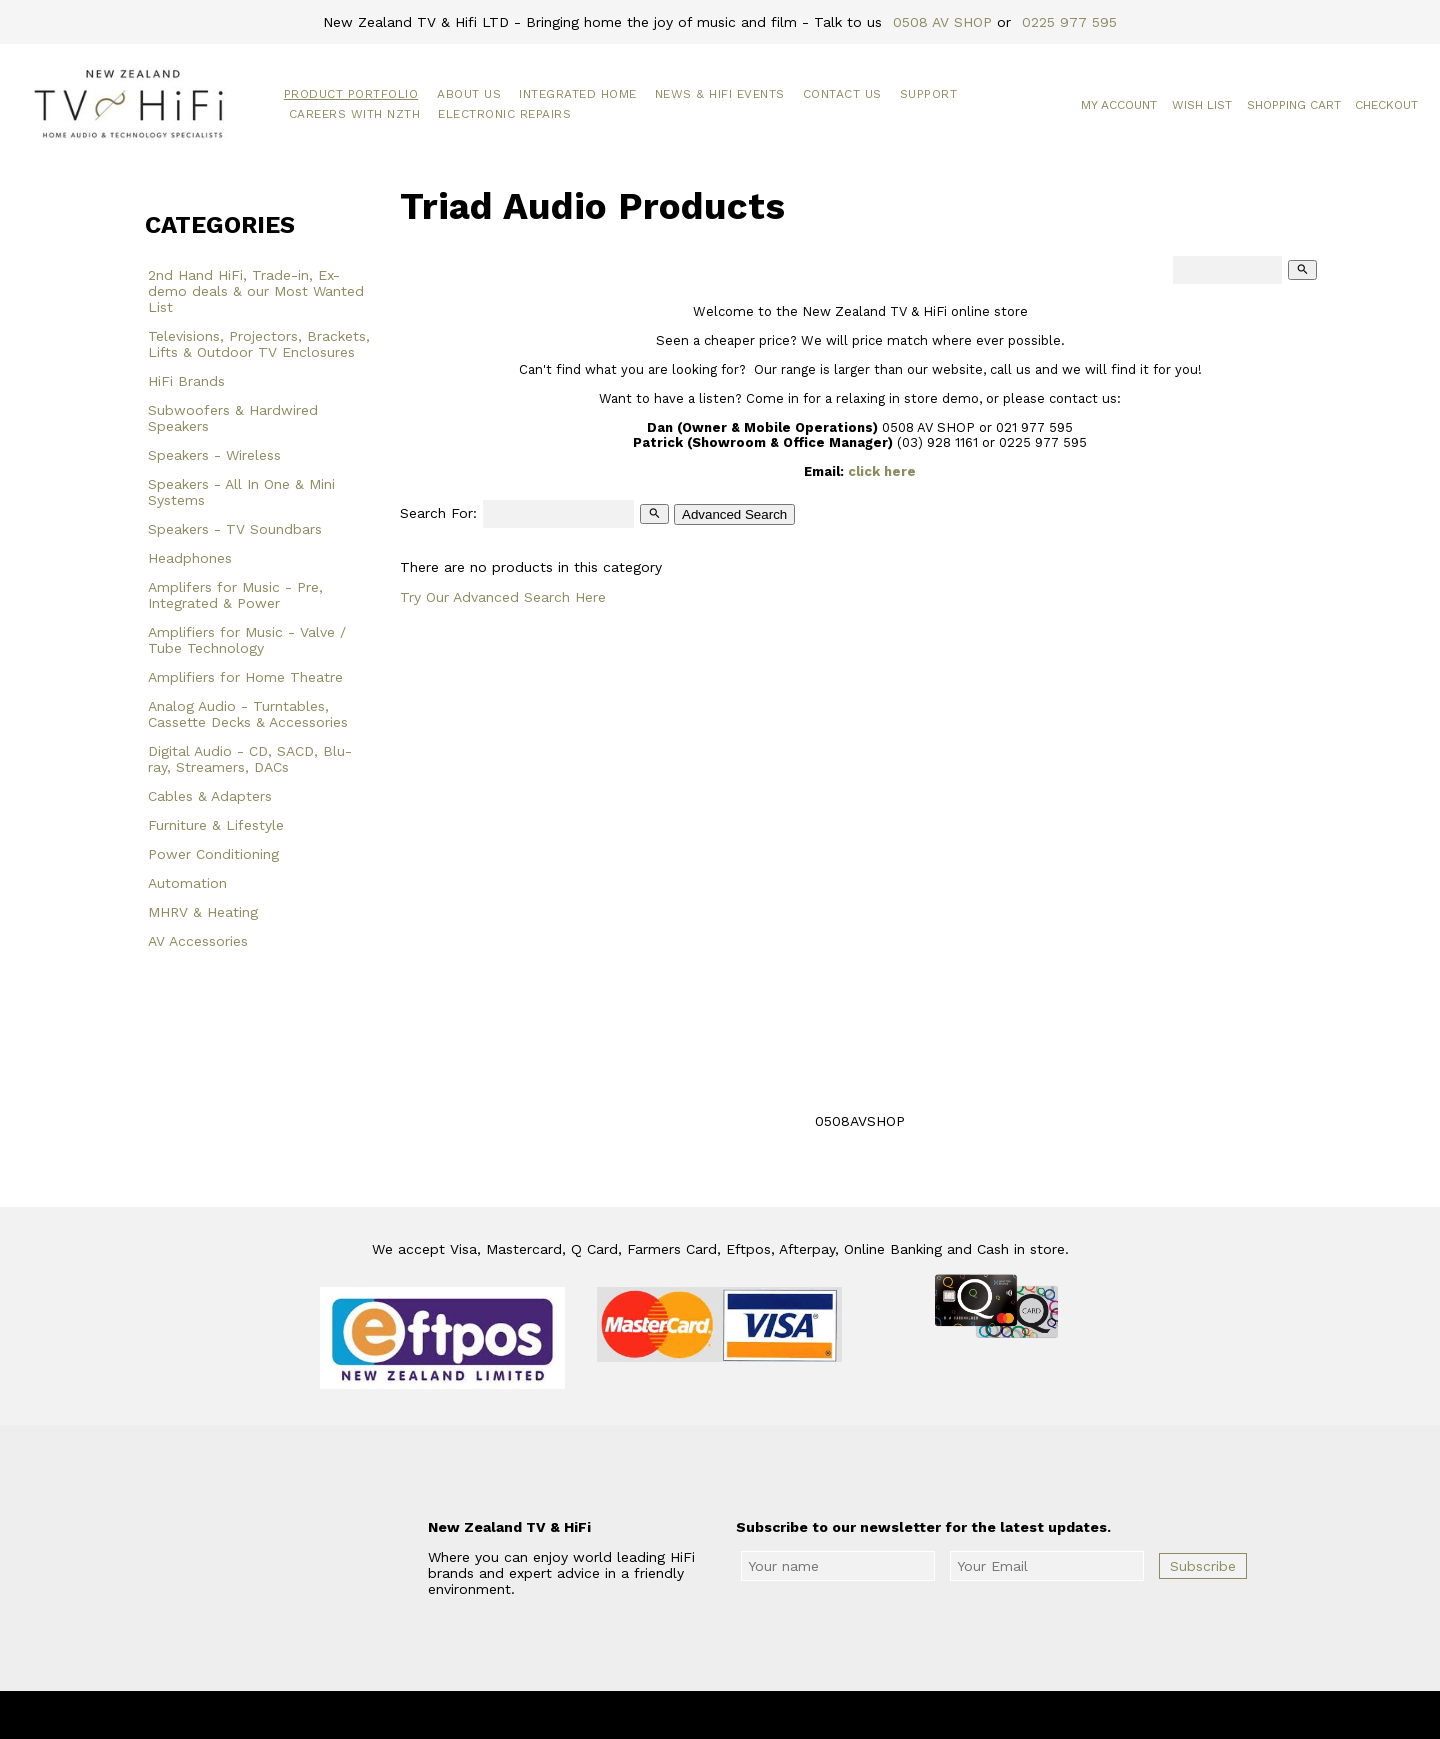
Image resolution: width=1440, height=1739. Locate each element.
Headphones (190, 558)
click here (882, 471)
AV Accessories (198, 941)
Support (929, 94)
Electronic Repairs (504, 114)
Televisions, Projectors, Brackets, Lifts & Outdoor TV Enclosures (259, 344)
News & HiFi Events (720, 94)
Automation (187, 883)
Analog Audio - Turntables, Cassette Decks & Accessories (248, 714)
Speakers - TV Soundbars (235, 529)
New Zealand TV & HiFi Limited (774, 1715)
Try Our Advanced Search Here (503, 597)
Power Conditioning (213, 854)
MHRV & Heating (203, 912)
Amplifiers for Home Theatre (245, 677)
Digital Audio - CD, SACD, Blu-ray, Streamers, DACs (250, 759)
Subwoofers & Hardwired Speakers (233, 418)
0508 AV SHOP (942, 22)
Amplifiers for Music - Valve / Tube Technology (247, 640)
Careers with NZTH (355, 114)
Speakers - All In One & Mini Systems (241, 492)
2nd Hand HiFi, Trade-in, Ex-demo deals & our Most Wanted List (256, 291)
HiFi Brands (186, 381)
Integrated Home (578, 94)
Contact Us (842, 94)
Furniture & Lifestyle (216, 825)
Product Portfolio (351, 94)
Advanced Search (734, 514)
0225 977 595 (1069, 22)
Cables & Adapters (210, 796)
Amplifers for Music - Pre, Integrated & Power (235, 595)
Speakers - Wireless (214, 455)
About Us (469, 94)
